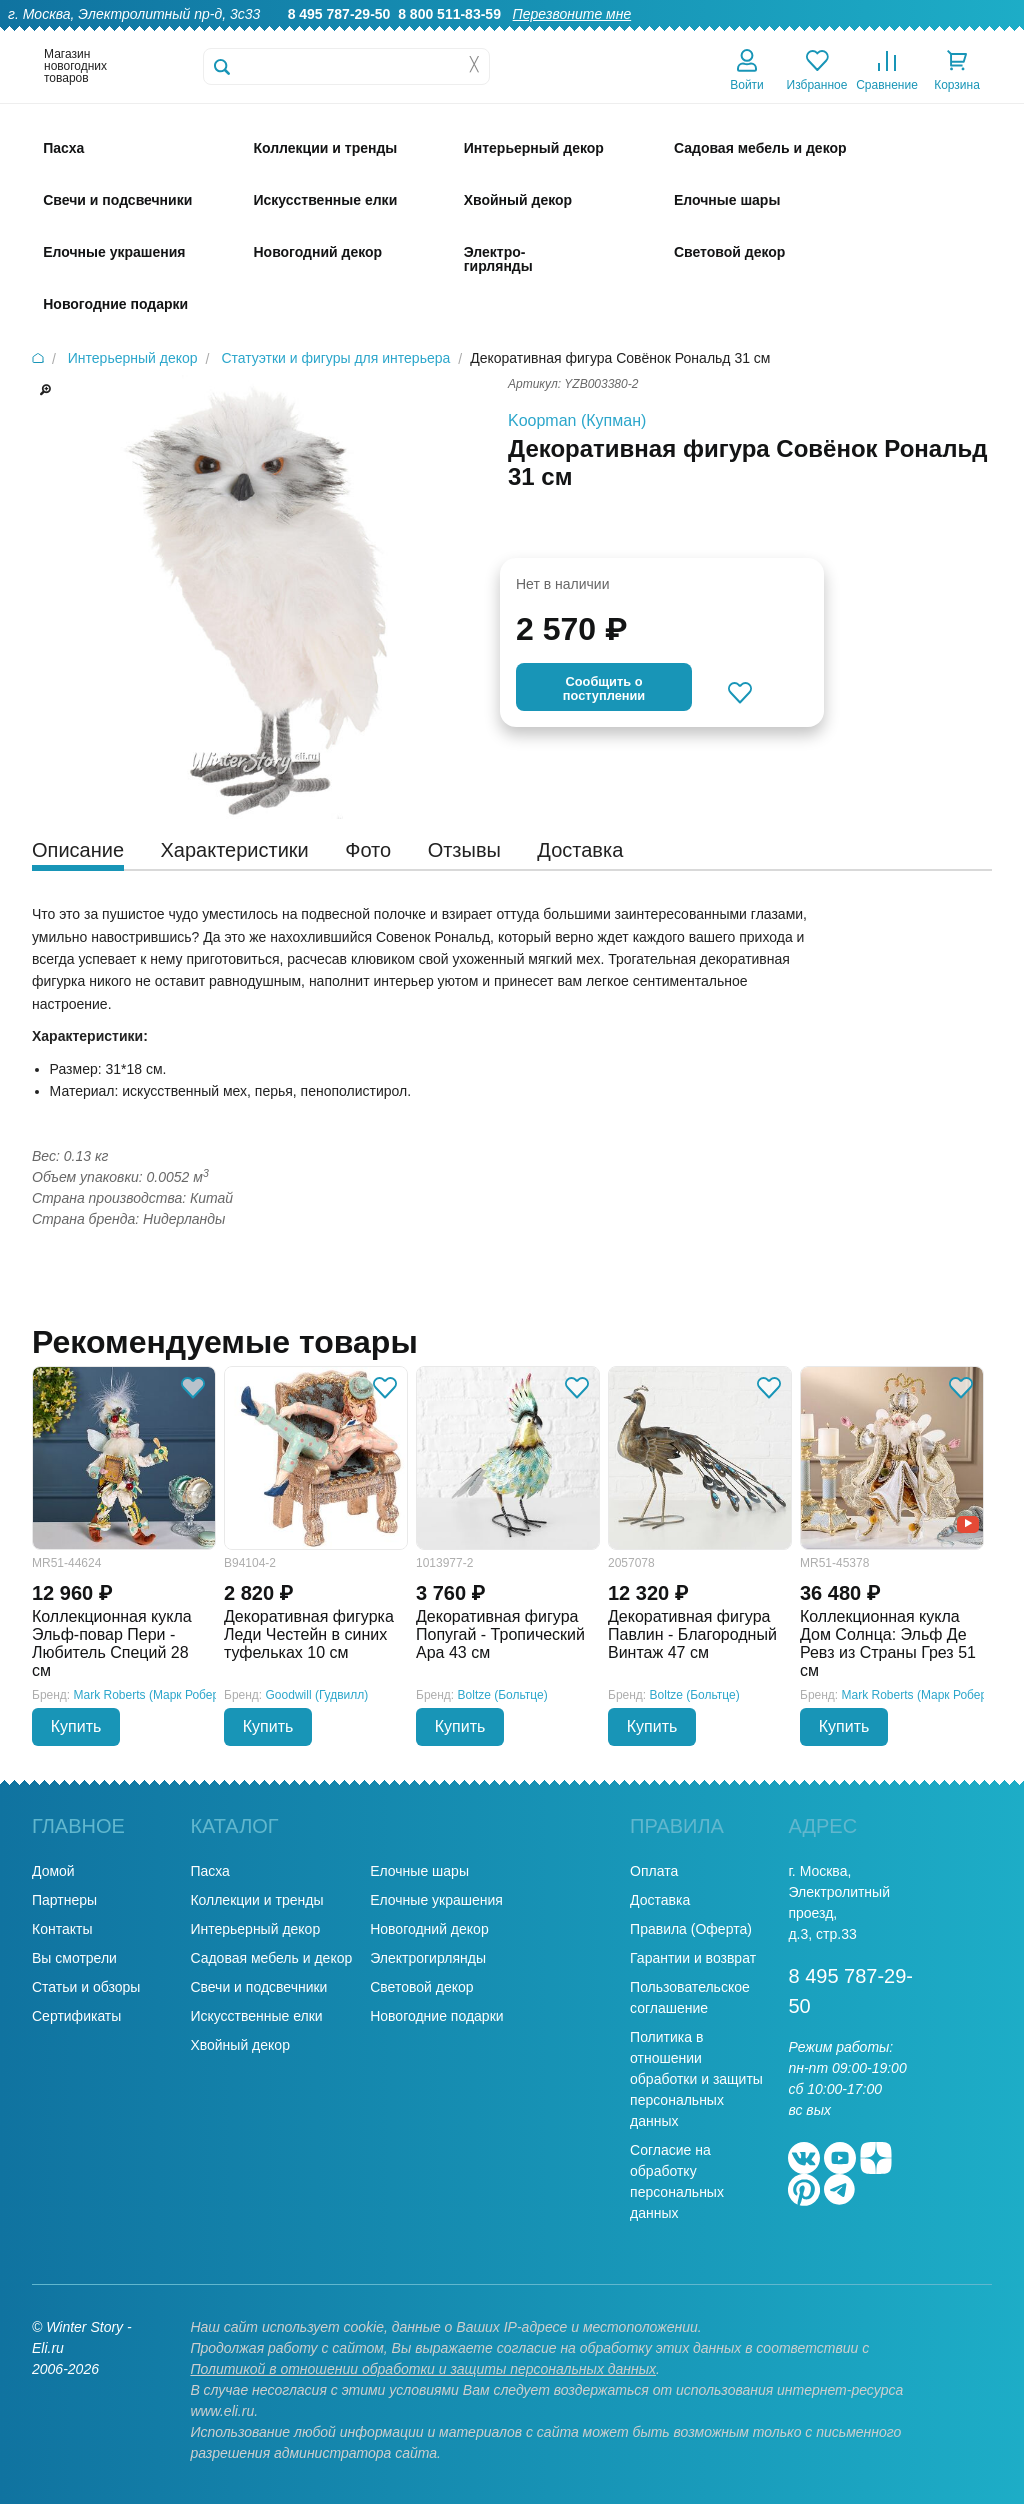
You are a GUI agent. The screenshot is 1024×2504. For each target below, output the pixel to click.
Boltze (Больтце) (503, 1695)
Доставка (755, 36)
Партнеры (64, 1900)
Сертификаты (76, 2016)
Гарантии (582, 36)
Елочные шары (419, 1871)
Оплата (830, 36)
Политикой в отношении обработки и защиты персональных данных (423, 2369)
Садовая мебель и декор (271, 1958)
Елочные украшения (436, 1900)
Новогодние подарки (436, 2016)
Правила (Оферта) (691, 1929)
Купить (76, 1726)
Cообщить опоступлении (604, 688)
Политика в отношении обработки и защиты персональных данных (696, 2079)
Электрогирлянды (428, 1958)
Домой (53, 1871)
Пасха (209, 1871)
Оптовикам (669, 36)
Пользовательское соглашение (690, 1997)
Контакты (982, 36)
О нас (512, 36)
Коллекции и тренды (256, 1900)
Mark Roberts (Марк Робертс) (154, 1695)
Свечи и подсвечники (258, 1987)
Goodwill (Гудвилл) (317, 1695)
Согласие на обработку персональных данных (677, 2181)
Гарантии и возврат (693, 1958)
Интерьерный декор (255, 1929)
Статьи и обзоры (86, 1987)
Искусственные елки (256, 2016)
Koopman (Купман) (577, 420)
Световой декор (421, 1987)
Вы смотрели (74, 1958)
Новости (903, 36)
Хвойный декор (240, 2045)
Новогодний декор (429, 1929)
